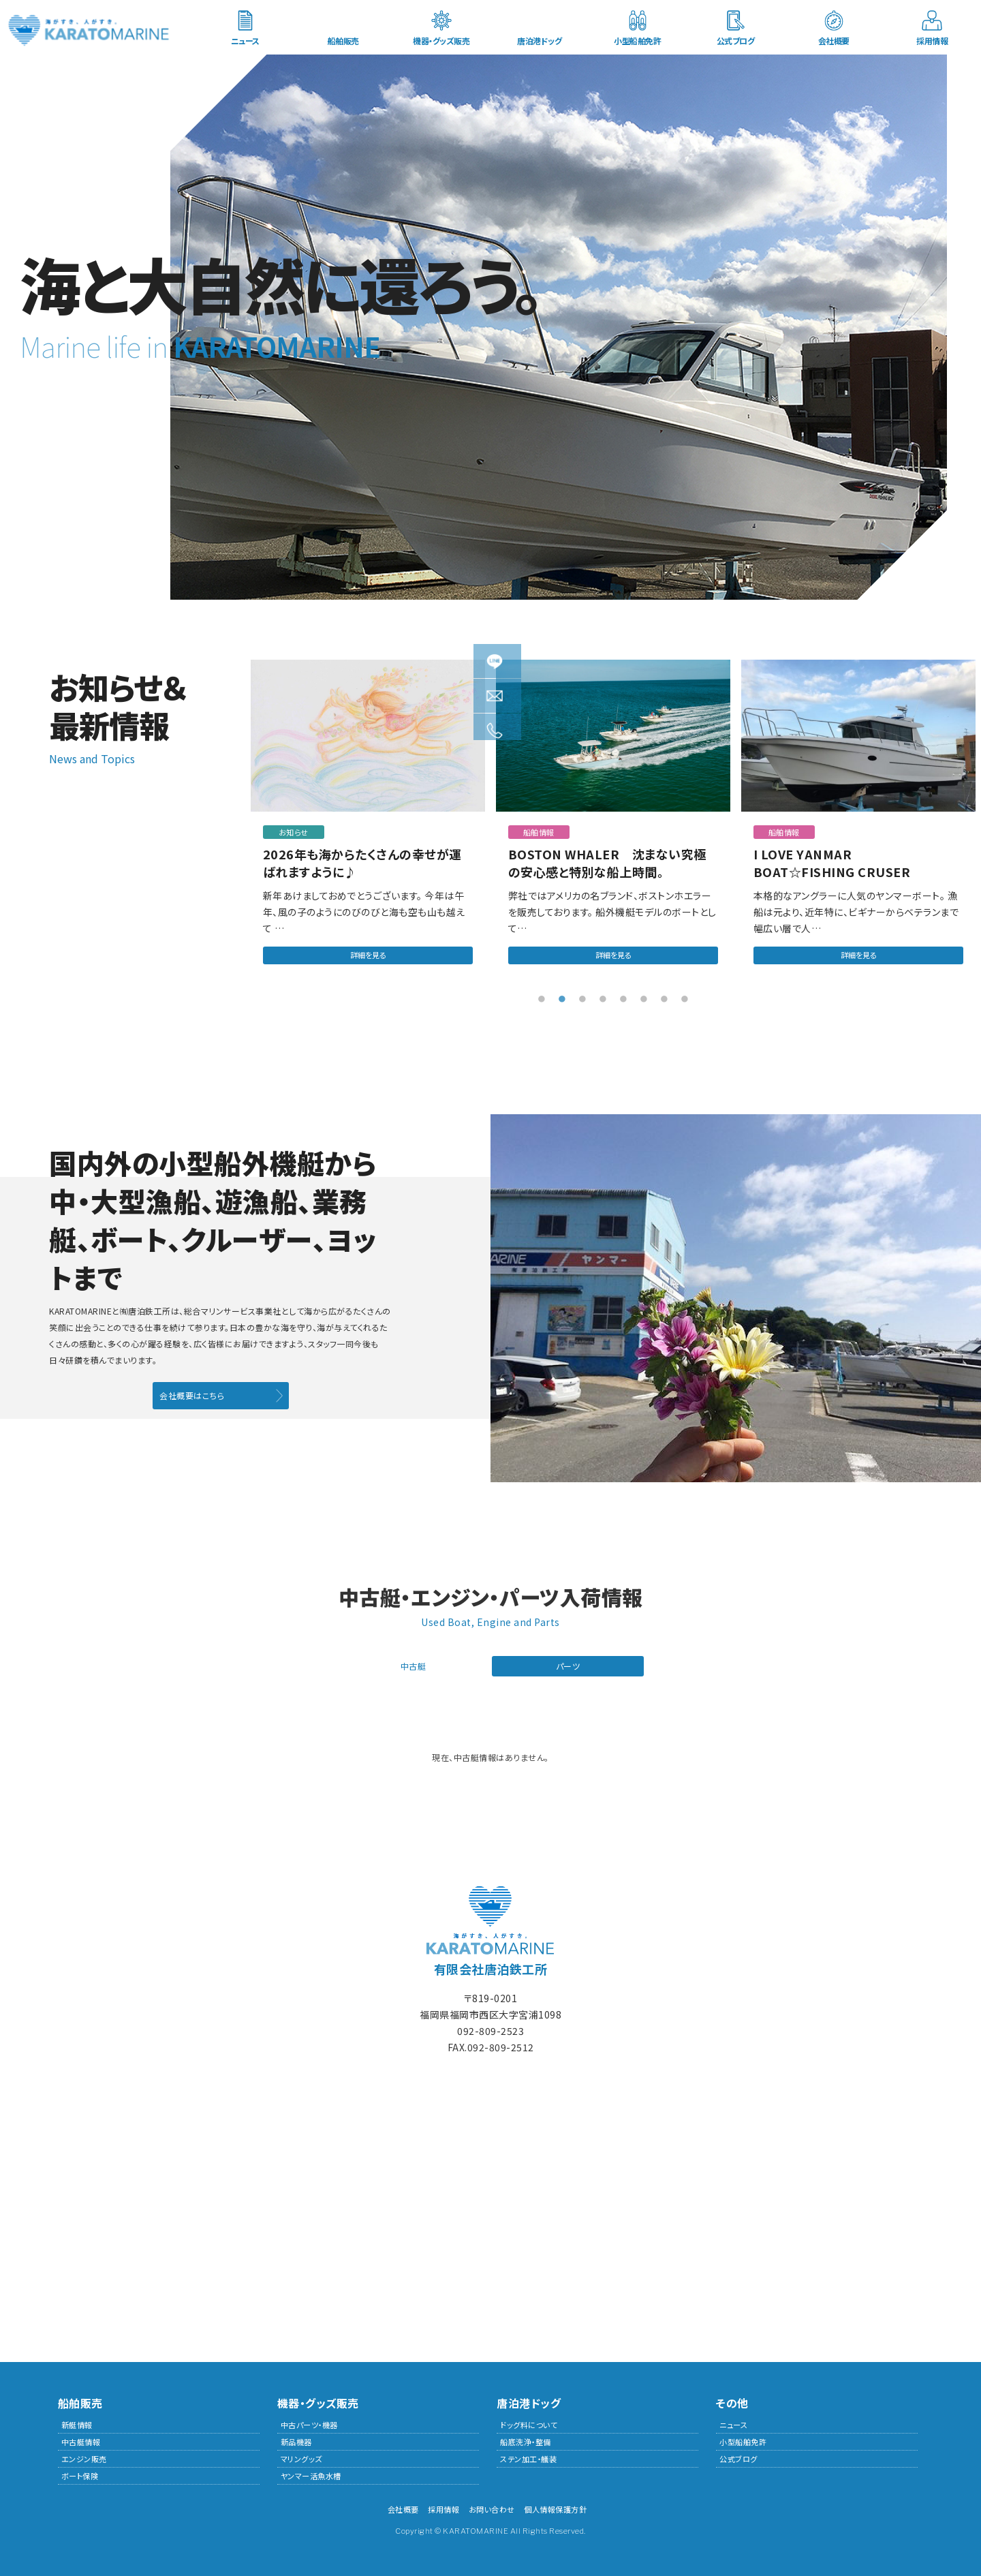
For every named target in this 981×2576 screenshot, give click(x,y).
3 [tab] (582, 995)
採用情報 (932, 40)
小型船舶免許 (637, 40)
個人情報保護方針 (555, 2507)
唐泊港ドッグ (539, 40)
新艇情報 (77, 2422)
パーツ (568, 1663)
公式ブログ (736, 40)
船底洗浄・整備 (525, 2439)
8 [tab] (684, 995)
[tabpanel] (367, 821)
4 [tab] (603, 995)
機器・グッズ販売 (441, 40)
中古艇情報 (81, 2439)
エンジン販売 (84, 2456)
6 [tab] (644, 995)
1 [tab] (541, 995)
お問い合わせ (492, 2507)
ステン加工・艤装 (528, 2456)
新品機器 (296, 2439)
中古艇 (413, 1663)
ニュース (245, 40)
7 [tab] (664, 995)
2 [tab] (562, 995)
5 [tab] (623, 995)
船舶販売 (343, 40)
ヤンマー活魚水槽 (311, 2473)
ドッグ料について (528, 2422)
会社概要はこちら (191, 1393)
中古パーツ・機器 (309, 2422)
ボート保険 (80, 2473)
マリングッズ (301, 2456)
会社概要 (834, 40)
